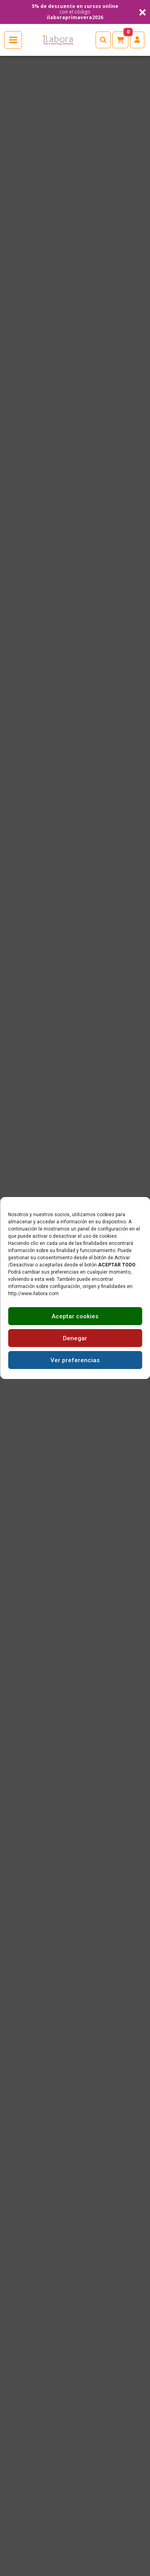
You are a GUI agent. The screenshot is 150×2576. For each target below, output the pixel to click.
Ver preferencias (75, 1360)
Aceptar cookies (75, 1316)
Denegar (75, 1338)
